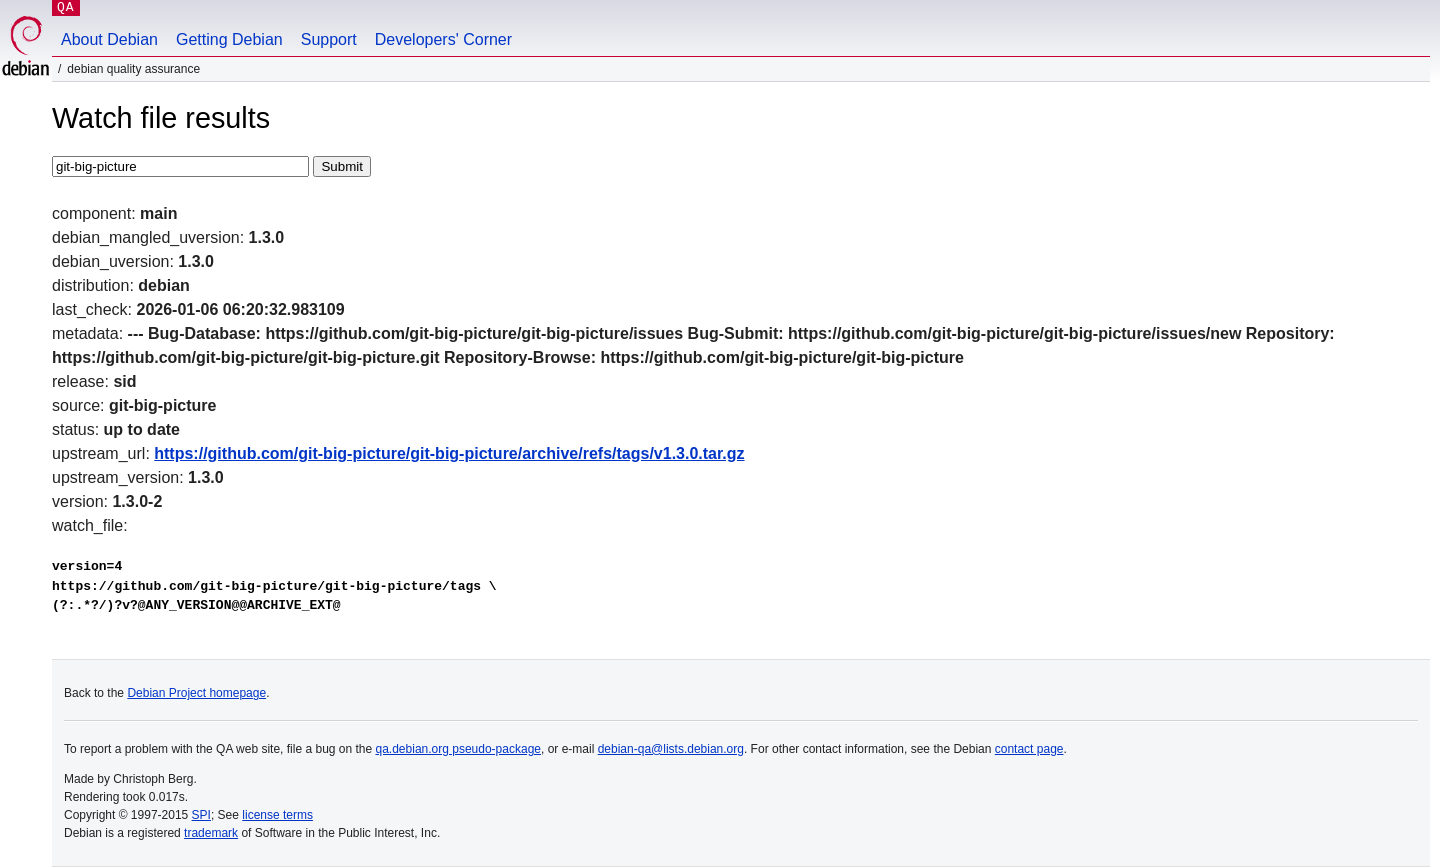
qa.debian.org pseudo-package (458, 749)
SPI (201, 815)
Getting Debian (229, 39)
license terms (277, 815)
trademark (211, 833)
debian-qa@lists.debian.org (671, 749)
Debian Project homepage (196, 693)
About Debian (109, 39)
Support (329, 39)
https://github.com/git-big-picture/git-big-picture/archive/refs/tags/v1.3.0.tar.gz (449, 453)
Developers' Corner (443, 39)
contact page (1029, 749)
